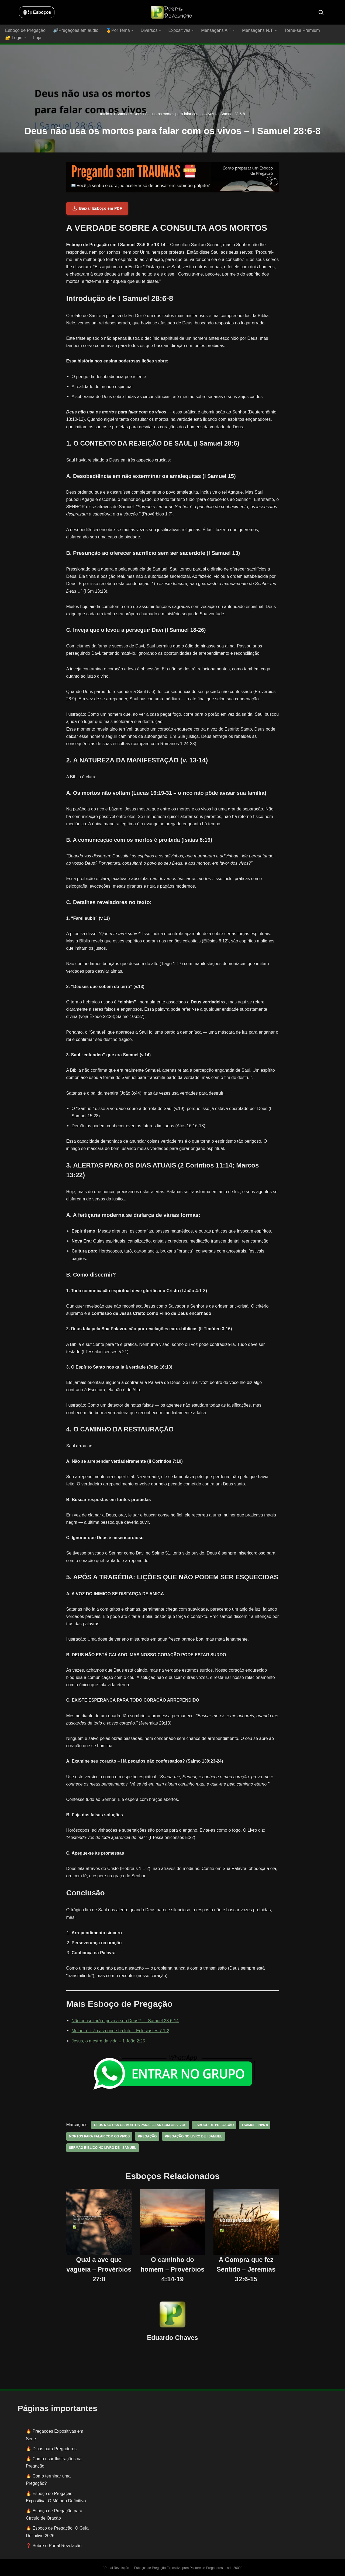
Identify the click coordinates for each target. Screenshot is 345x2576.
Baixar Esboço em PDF (97, 208)
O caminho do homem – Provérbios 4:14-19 (172, 2269)
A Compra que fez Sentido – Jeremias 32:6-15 (246, 2269)
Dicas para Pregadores (54, 2448)
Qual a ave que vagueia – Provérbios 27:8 (98, 2269)
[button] (131, 30)
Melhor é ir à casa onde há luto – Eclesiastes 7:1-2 (120, 2030)
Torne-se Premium (300, 30)
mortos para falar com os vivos (99, 2136)
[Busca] (321, 12)
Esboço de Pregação (25, 30)
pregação (146, 2136)
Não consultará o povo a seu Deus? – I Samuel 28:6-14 (125, 2020)
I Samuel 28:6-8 (253, 2125)
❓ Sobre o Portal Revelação (54, 2545)
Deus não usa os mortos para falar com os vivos (139, 2125)
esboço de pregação (213, 2125)
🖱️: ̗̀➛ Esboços (36, 12)
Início (104, 114)
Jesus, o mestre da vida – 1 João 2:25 (108, 2040)
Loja (37, 37)
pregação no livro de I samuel (192, 2136)
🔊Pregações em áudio (75, 30)
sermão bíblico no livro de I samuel (102, 2147)
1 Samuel (121, 114)
